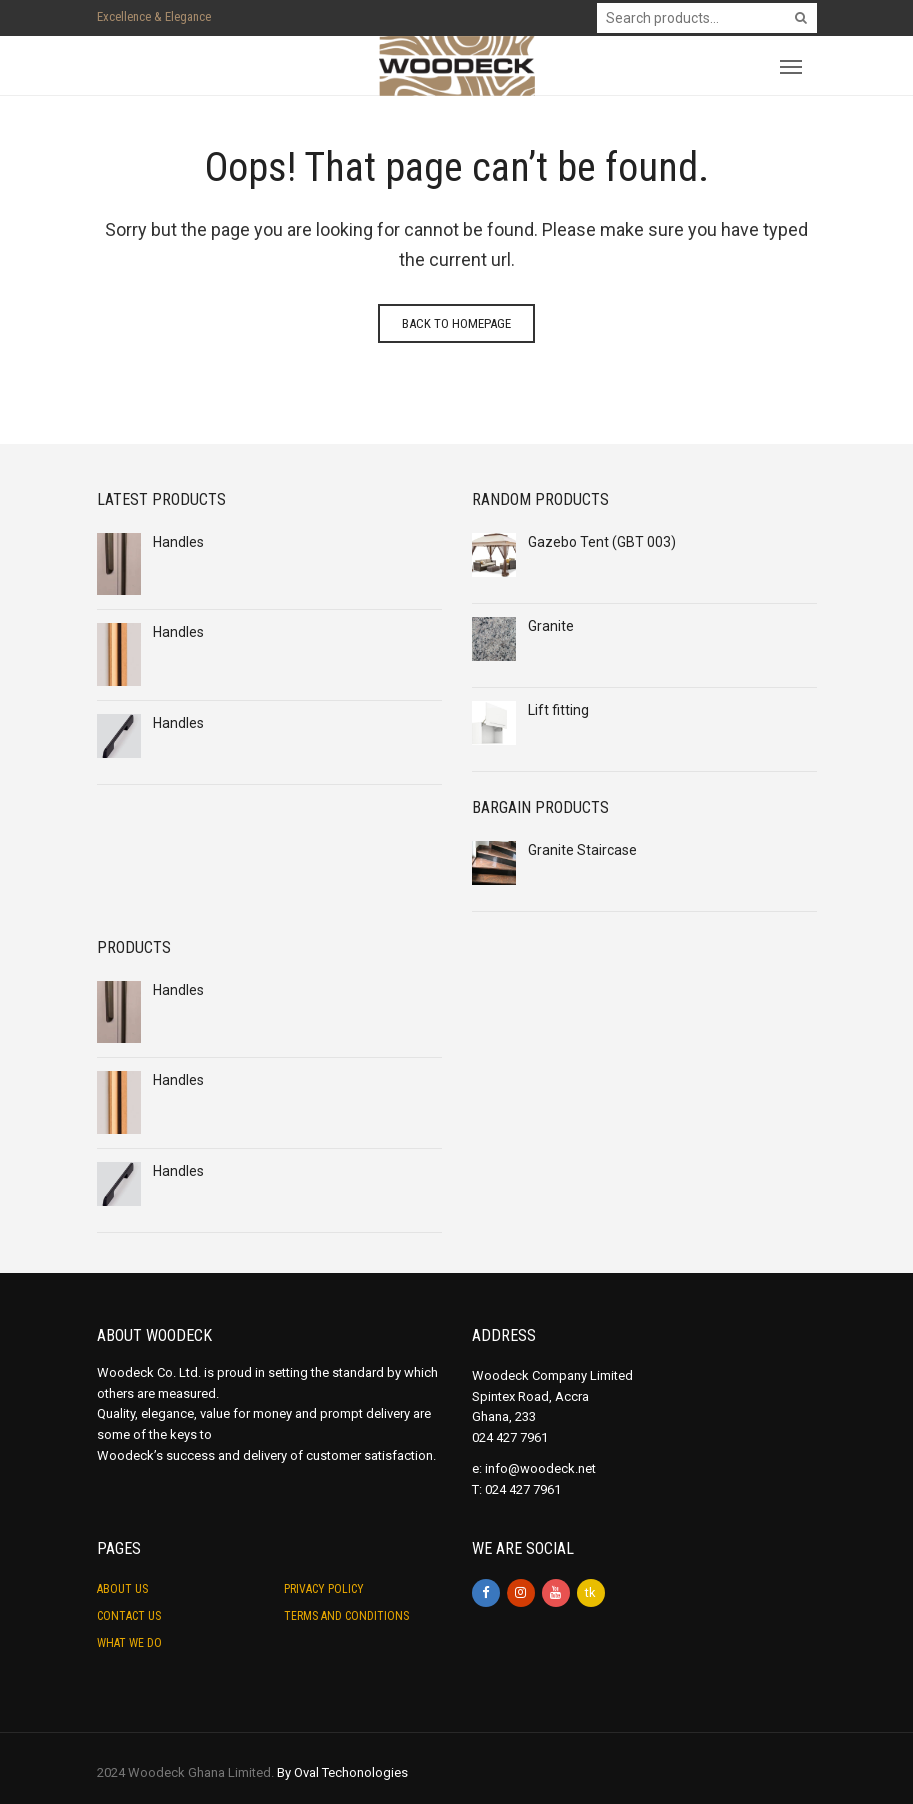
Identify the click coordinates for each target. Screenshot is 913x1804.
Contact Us (129, 1616)
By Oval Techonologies (342, 1772)
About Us (122, 1589)
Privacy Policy (324, 1589)
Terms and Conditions (346, 1616)
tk (590, 1592)
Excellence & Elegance (154, 16)
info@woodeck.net (540, 1468)
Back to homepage (456, 323)
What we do (129, 1643)
